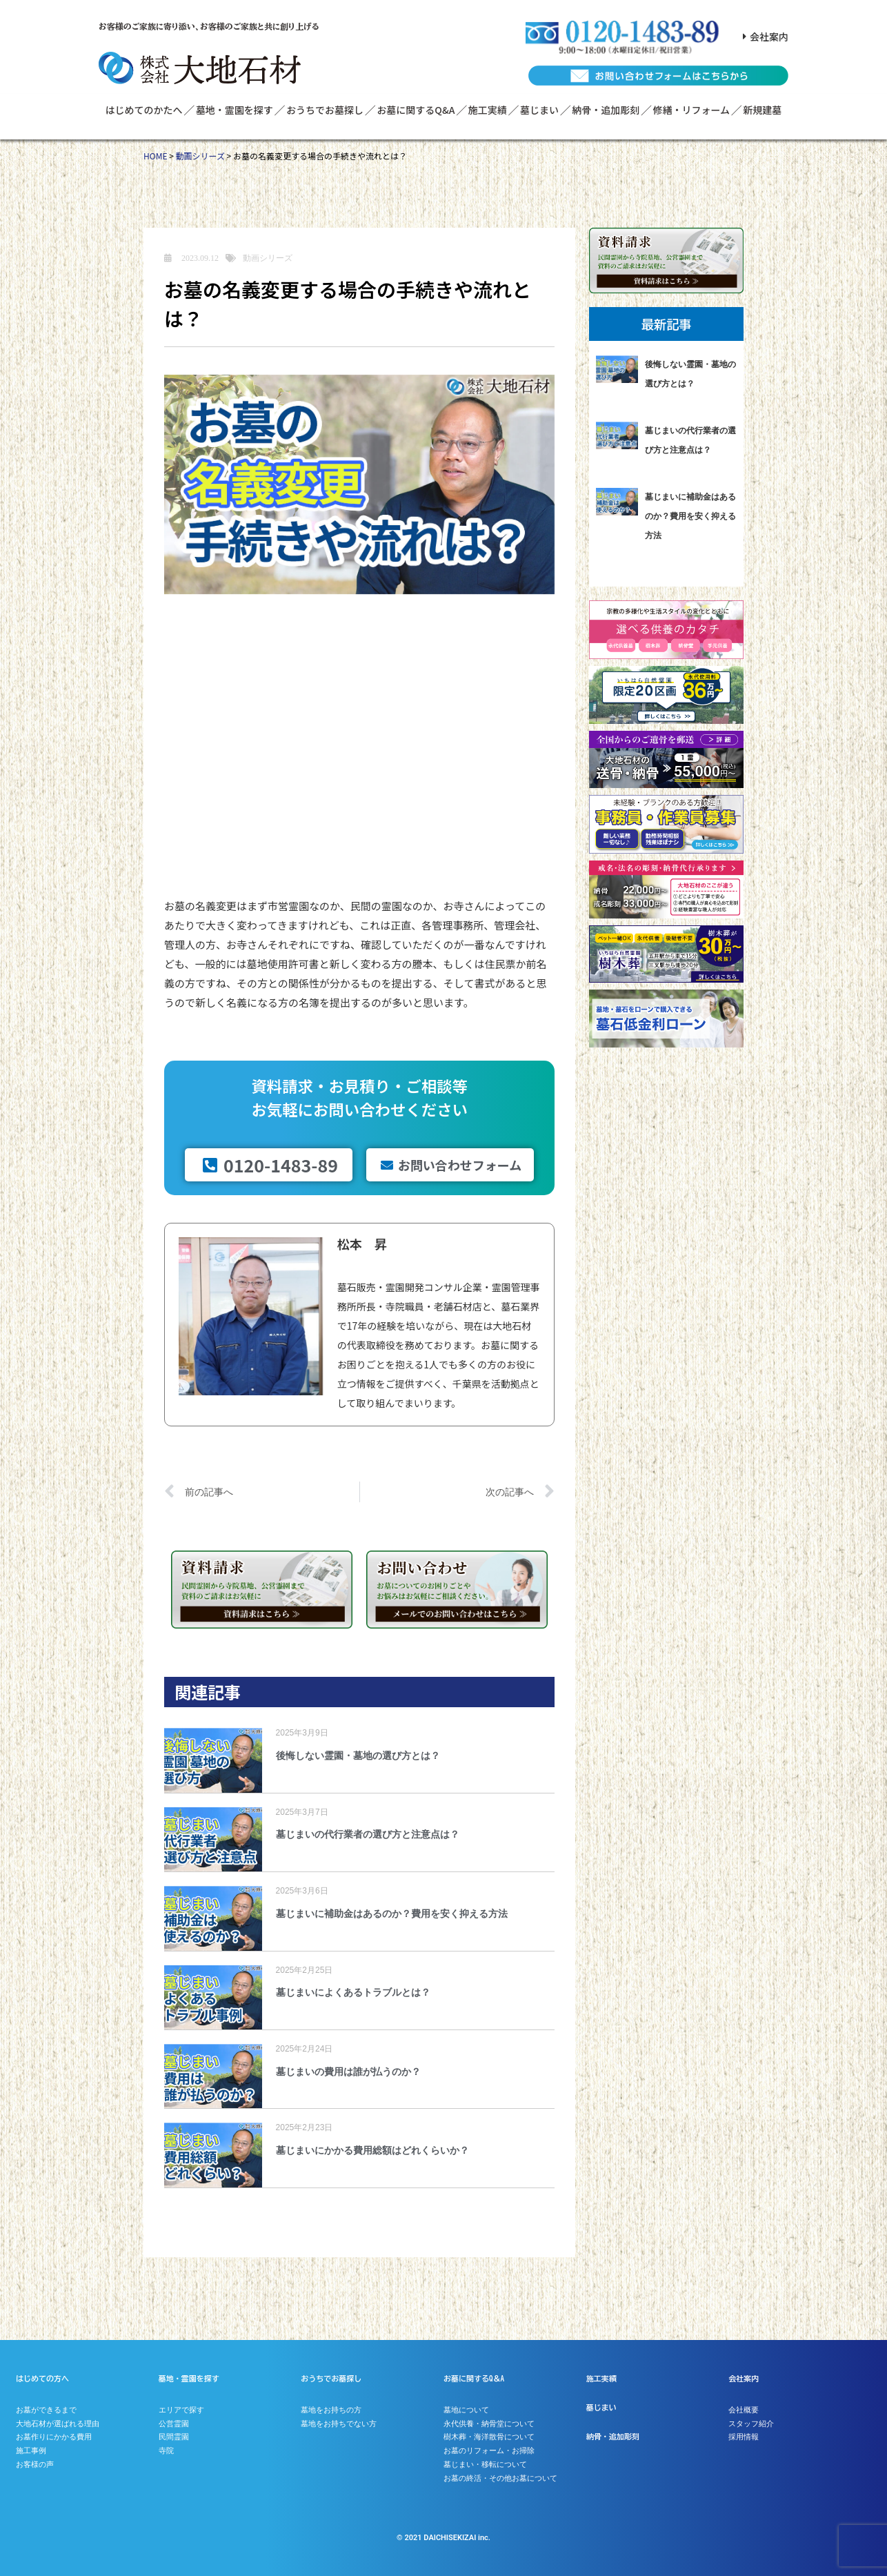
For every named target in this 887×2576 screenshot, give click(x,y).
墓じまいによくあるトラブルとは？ (353, 1992)
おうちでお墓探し (324, 110)
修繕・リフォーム (691, 110)
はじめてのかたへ (144, 110)
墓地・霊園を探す (234, 110)
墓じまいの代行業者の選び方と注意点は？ (367, 1834)
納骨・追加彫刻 (605, 110)
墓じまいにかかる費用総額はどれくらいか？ (372, 2150)
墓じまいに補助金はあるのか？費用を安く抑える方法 (392, 1913)
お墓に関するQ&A (416, 110)
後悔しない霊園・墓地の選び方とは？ (358, 1755)
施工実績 (487, 110)
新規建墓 (762, 110)
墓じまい (539, 110)
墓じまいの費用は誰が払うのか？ (348, 2071)
